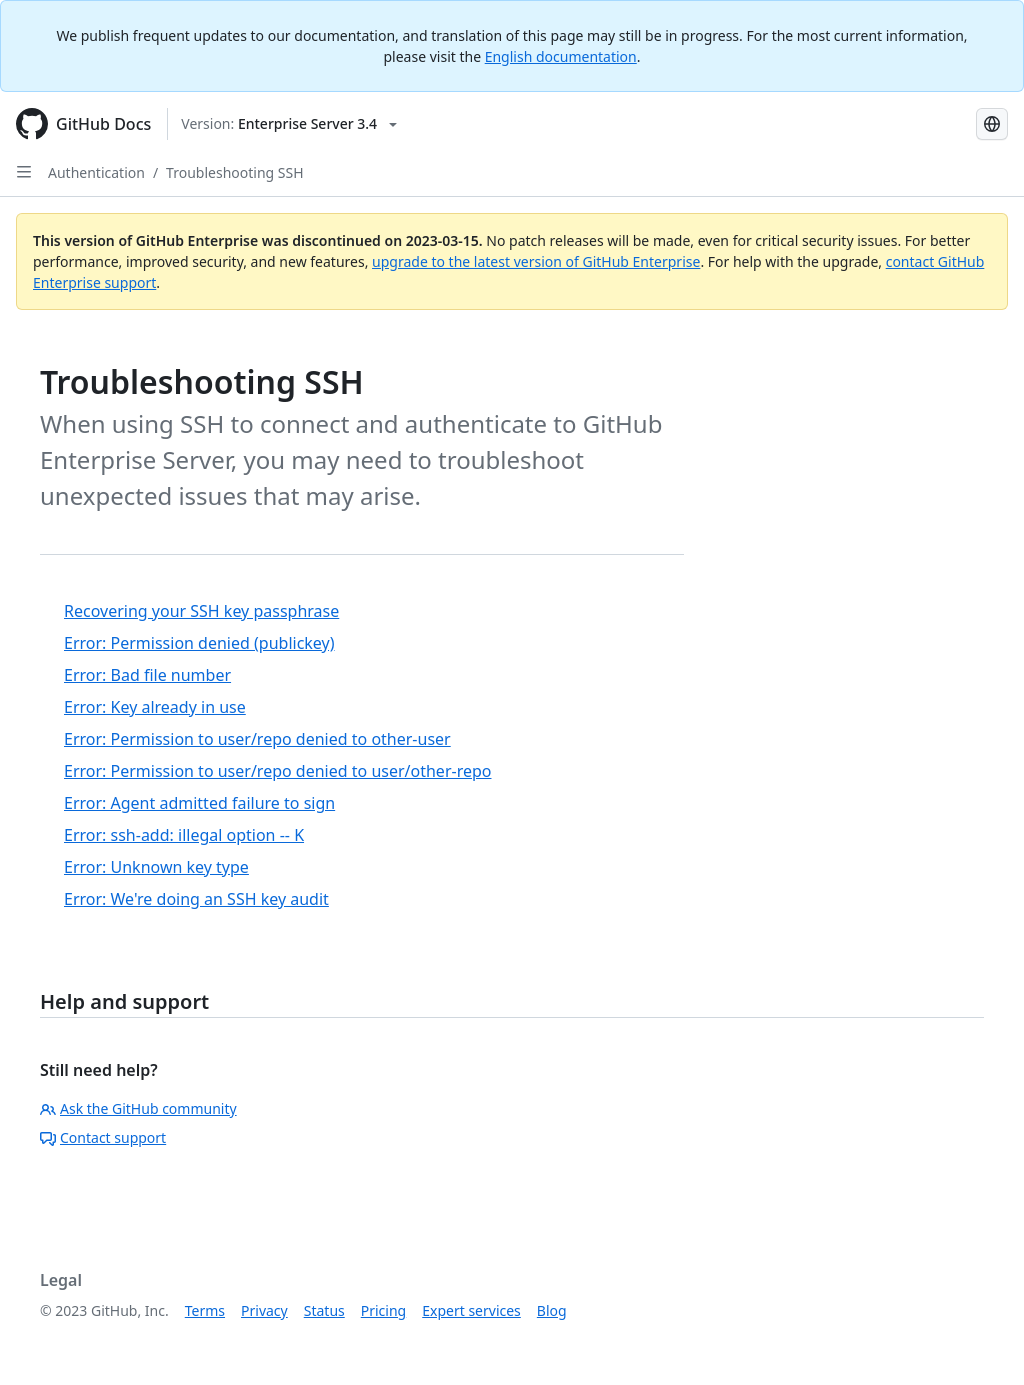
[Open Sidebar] (24, 172)
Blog (552, 1310)
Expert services (471, 1310)
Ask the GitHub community (138, 1108)
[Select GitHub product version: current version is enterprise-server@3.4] (289, 124)
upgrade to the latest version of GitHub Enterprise (536, 261)
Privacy (264, 1310)
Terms (205, 1310)
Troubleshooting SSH (234, 172)
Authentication (96, 172)
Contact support (103, 1137)
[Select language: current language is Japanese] (992, 124)
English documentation (561, 56)
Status (324, 1310)
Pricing (383, 1310)
